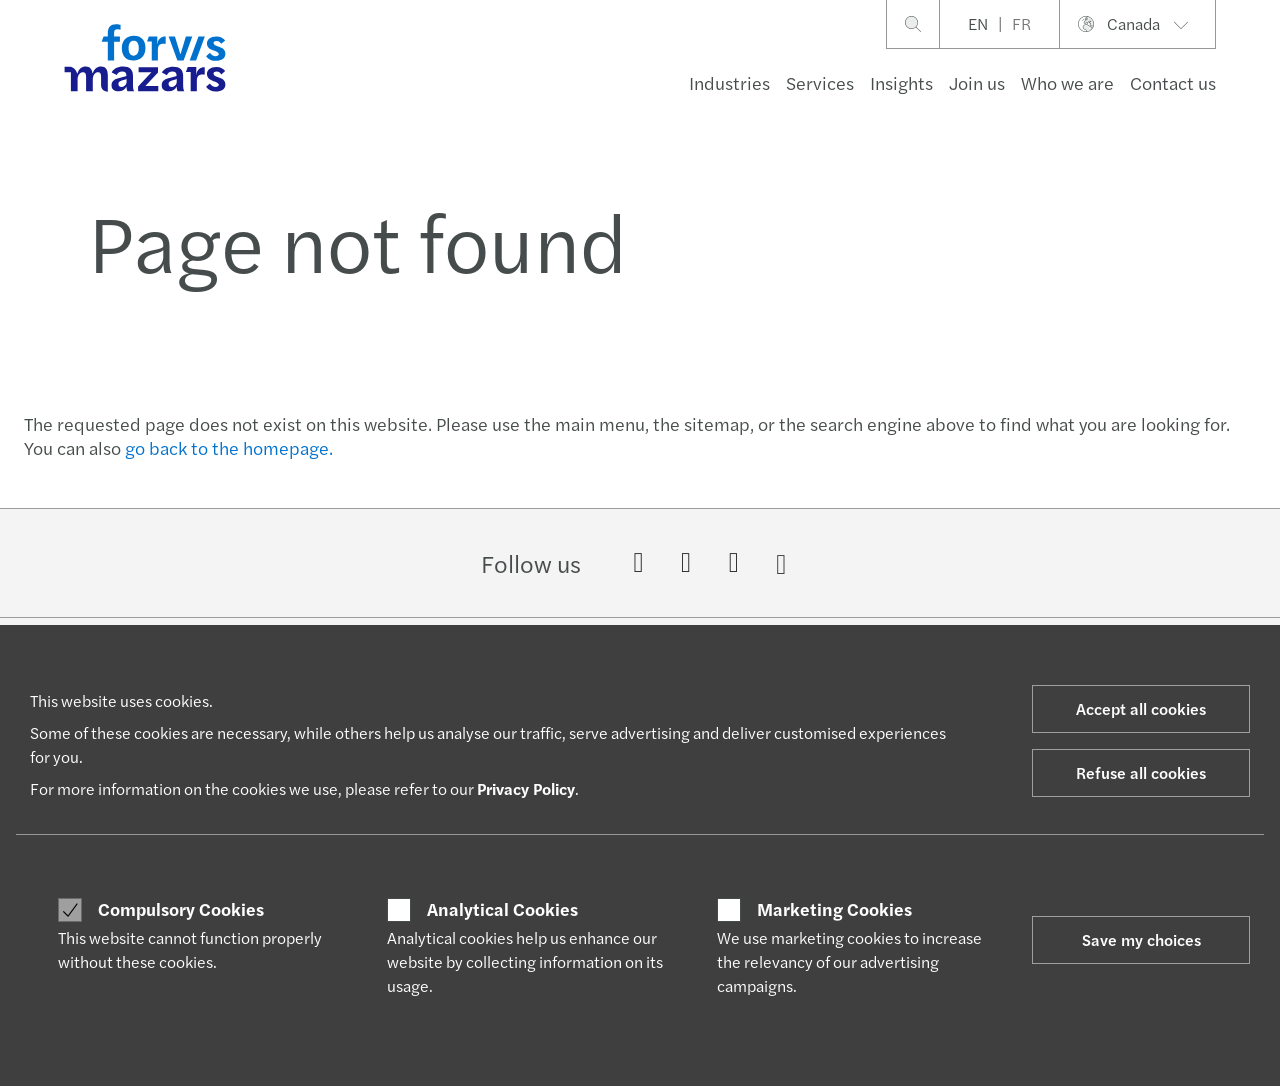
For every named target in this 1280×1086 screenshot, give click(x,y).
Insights (901, 82)
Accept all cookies (1141, 708)
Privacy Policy (526, 788)
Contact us (1173, 82)
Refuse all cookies (1141, 772)
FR (1021, 23)
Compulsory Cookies (181, 909)
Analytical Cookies (502, 909)
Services (820, 82)
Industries (729, 82)
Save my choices (1141, 939)
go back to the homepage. (229, 447)
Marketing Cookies (834, 909)
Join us (977, 82)
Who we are (1067, 82)
